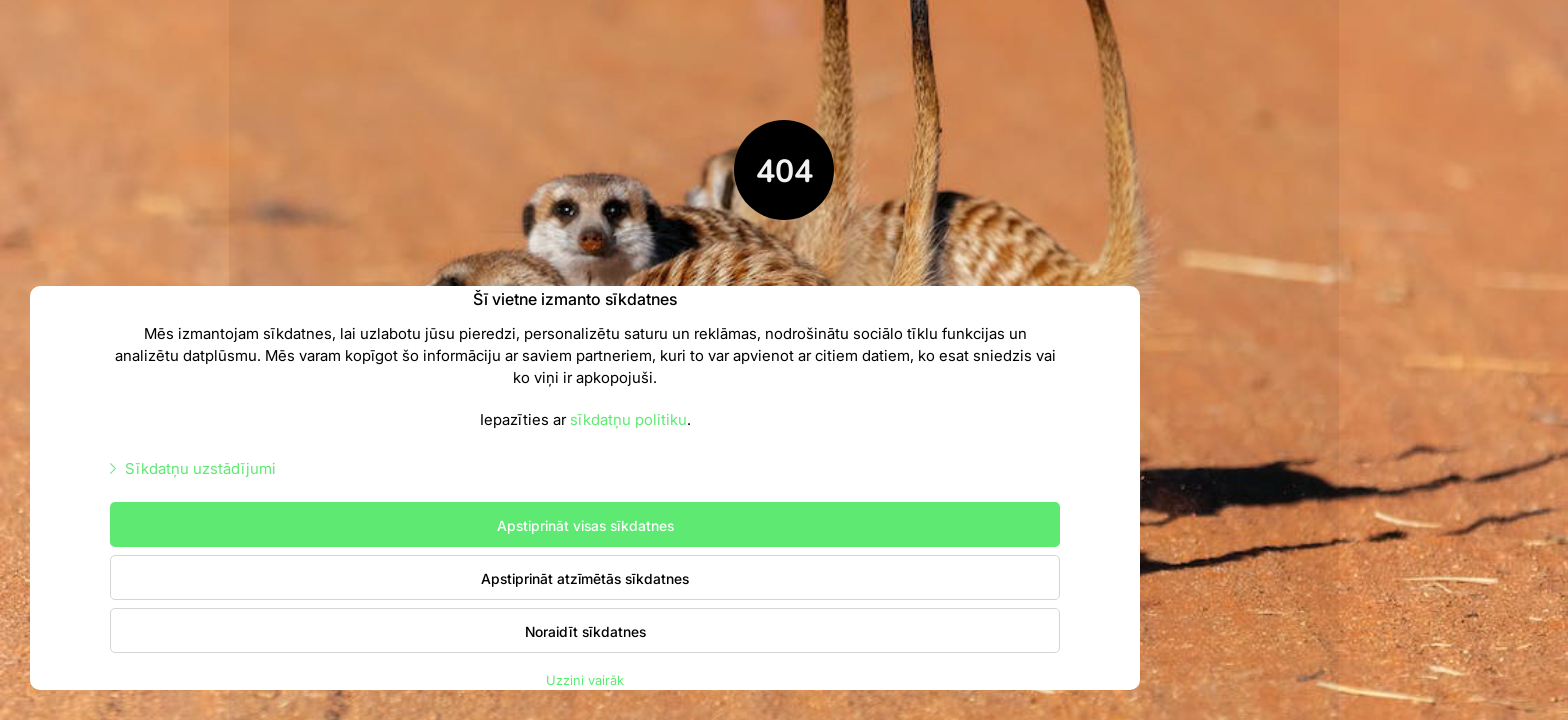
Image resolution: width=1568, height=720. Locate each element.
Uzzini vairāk (585, 679)
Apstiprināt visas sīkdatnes (585, 525)
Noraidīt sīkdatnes (585, 631)
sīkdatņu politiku (628, 418)
